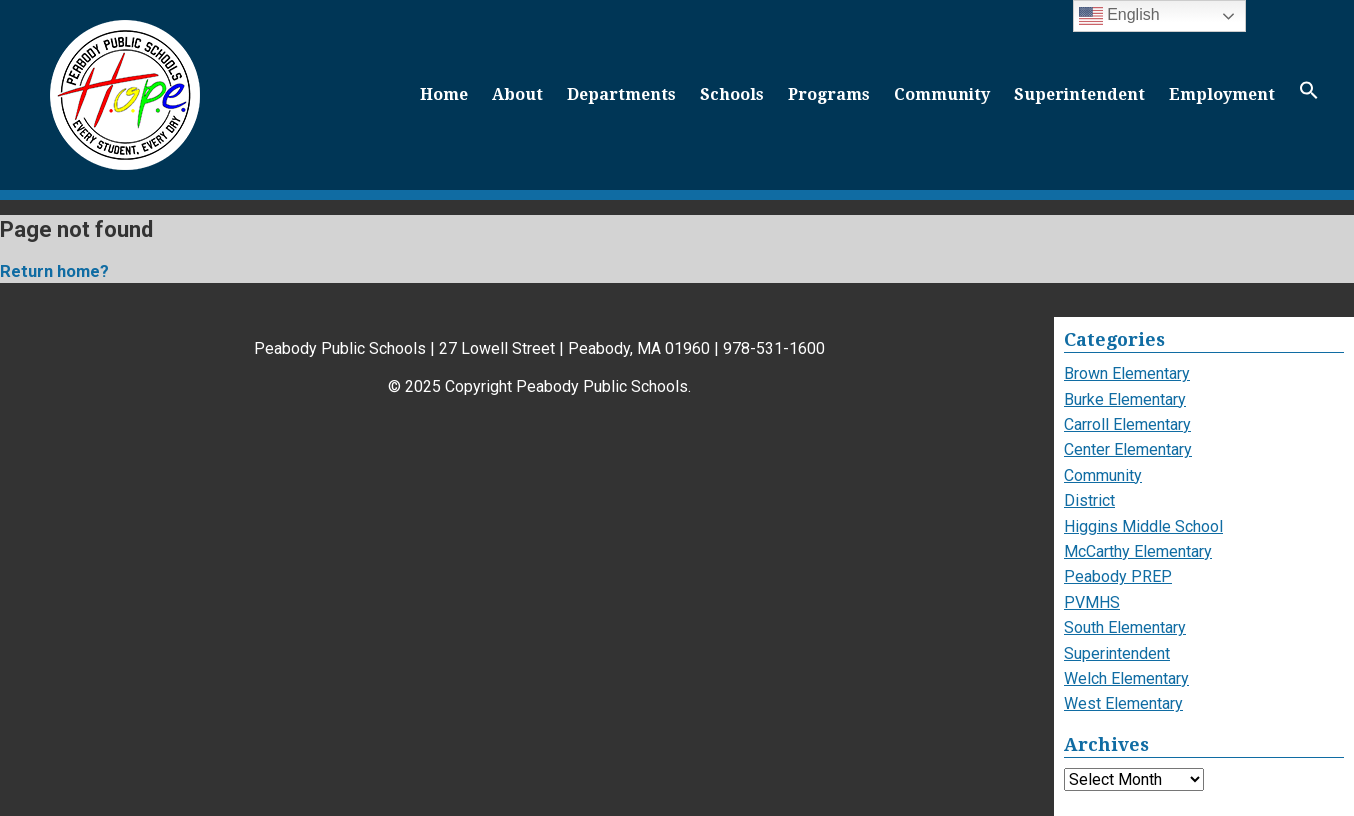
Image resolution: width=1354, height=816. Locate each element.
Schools (732, 94)
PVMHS (1092, 602)
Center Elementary (1128, 449)
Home (444, 94)
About (517, 94)
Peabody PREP (1118, 576)
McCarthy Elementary (1138, 551)
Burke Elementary (1125, 399)
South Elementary (1125, 627)
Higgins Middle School (1143, 526)
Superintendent (1079, 94)
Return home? (54, 271)
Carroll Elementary (1127, 424)
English (1119, 16)
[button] (1309, 94)
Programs (829, 94)
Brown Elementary (1127, 373)
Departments (621, 94)
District (1089, 500)
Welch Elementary (1126, 678)
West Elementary (1123, 703)
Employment (1222, 94)
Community (942, 94)
